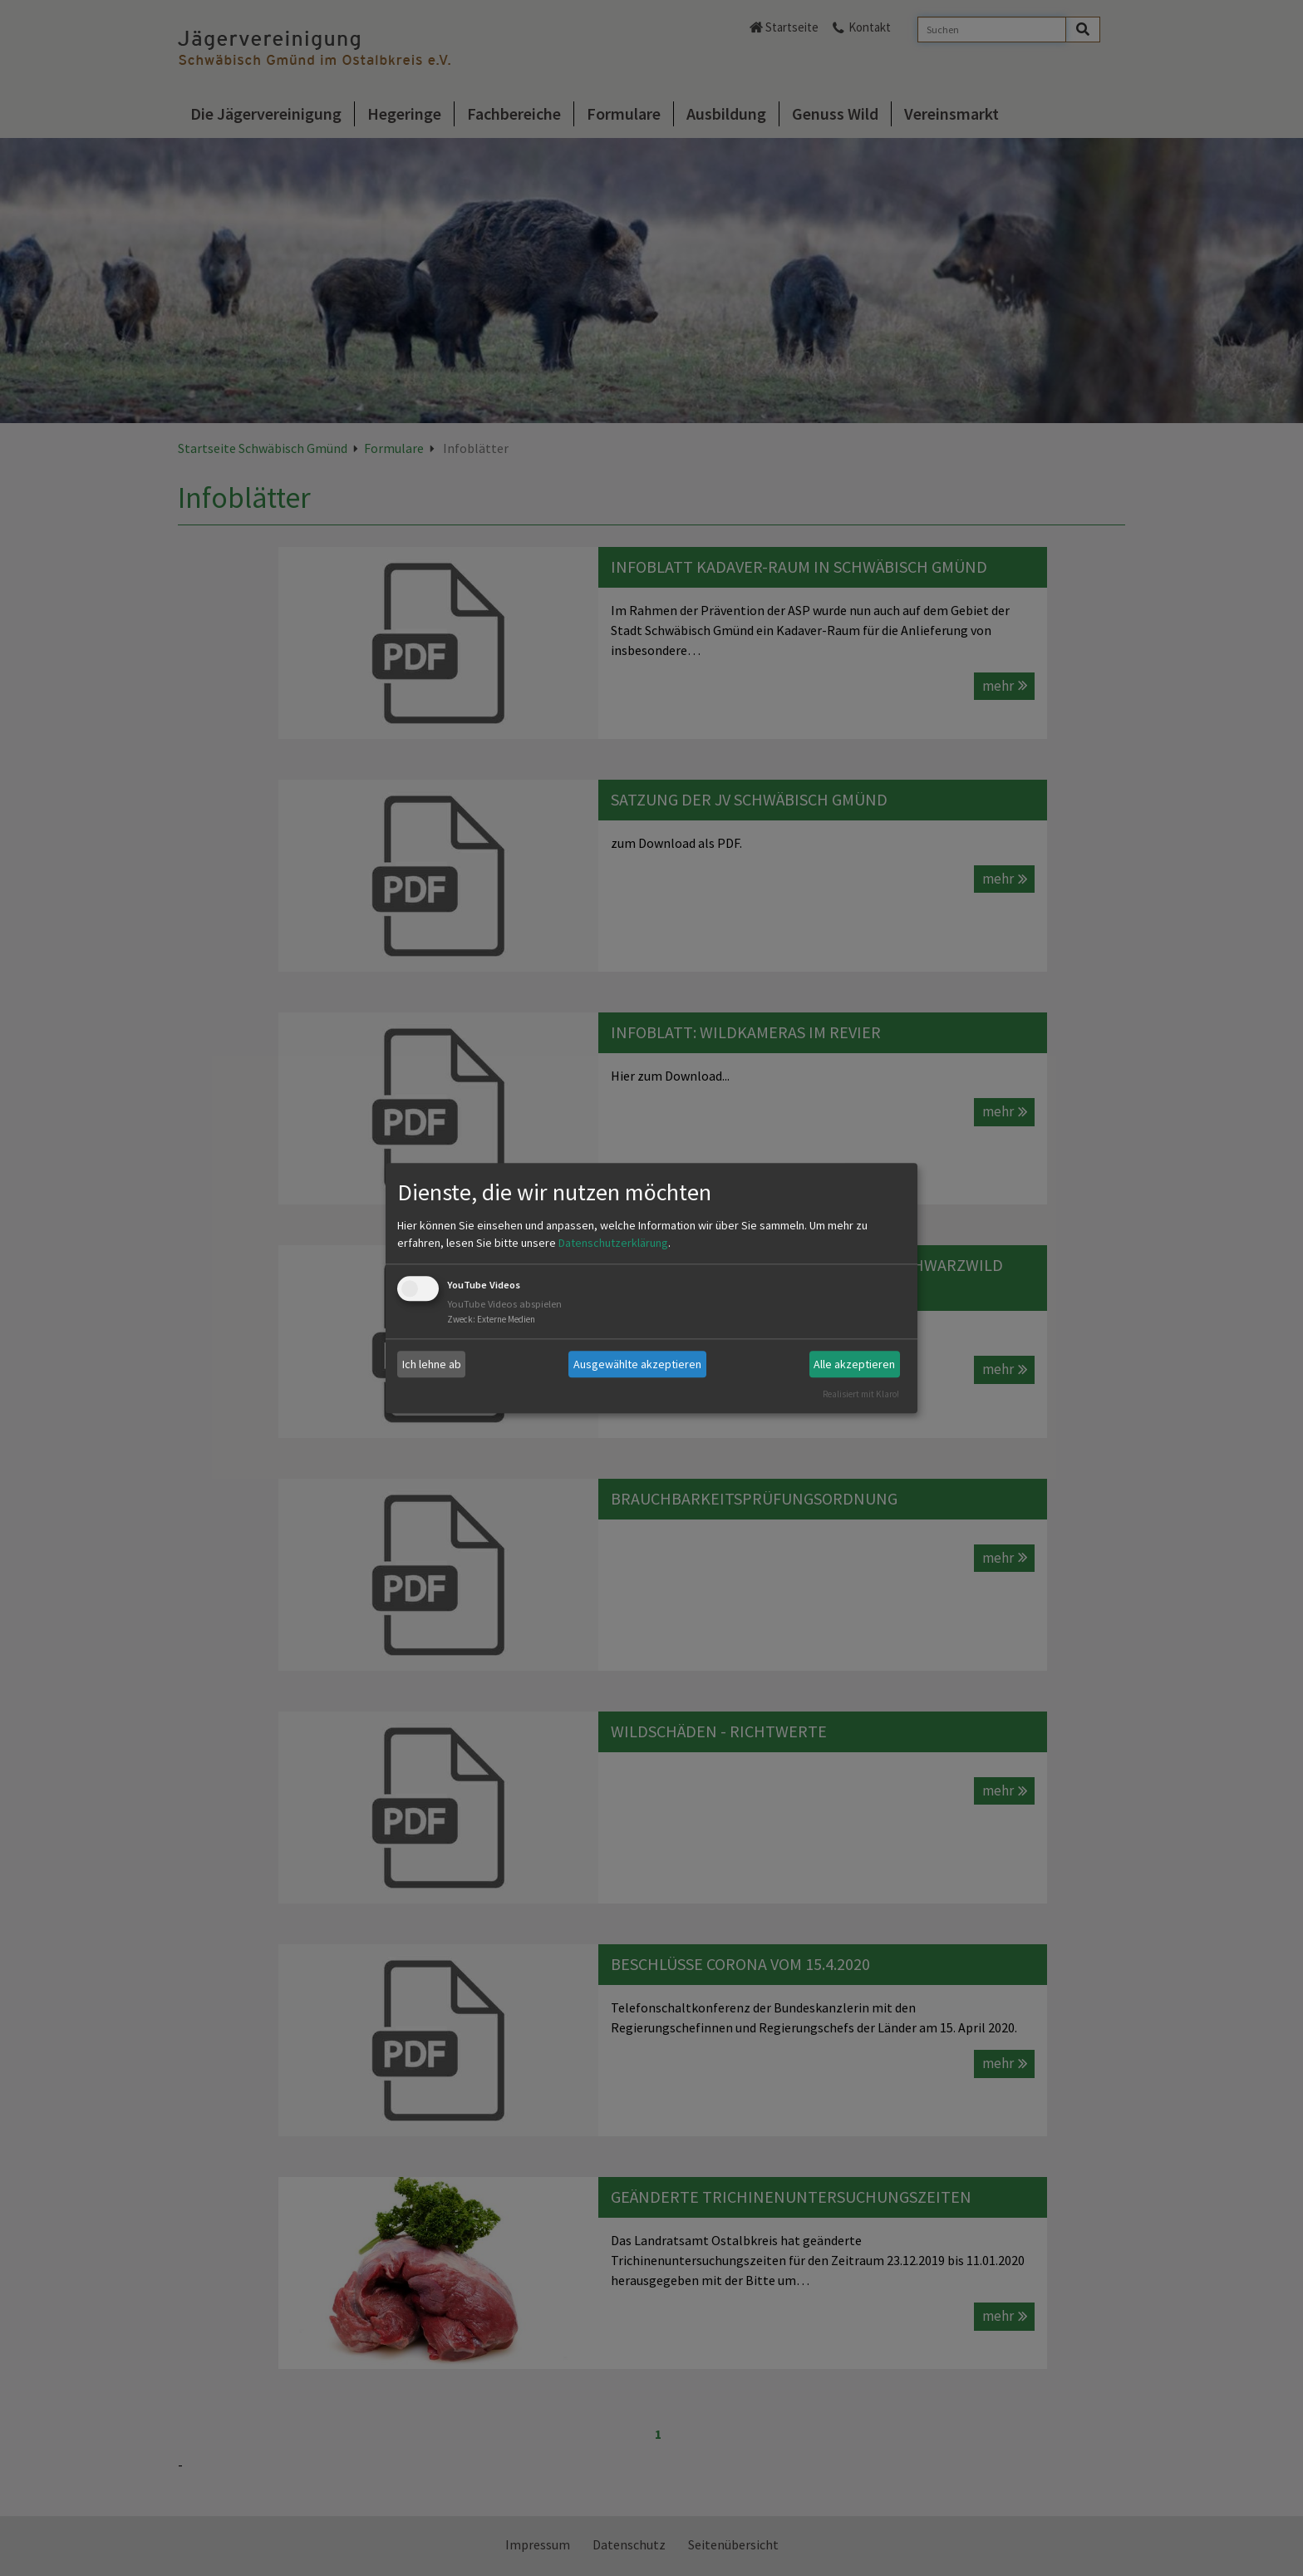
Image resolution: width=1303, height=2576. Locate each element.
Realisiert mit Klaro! (861, 1394)
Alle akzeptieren (854, 1364)
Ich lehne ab (431, 1364)
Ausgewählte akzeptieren (637, 1364)
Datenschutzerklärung (613, 1243)
